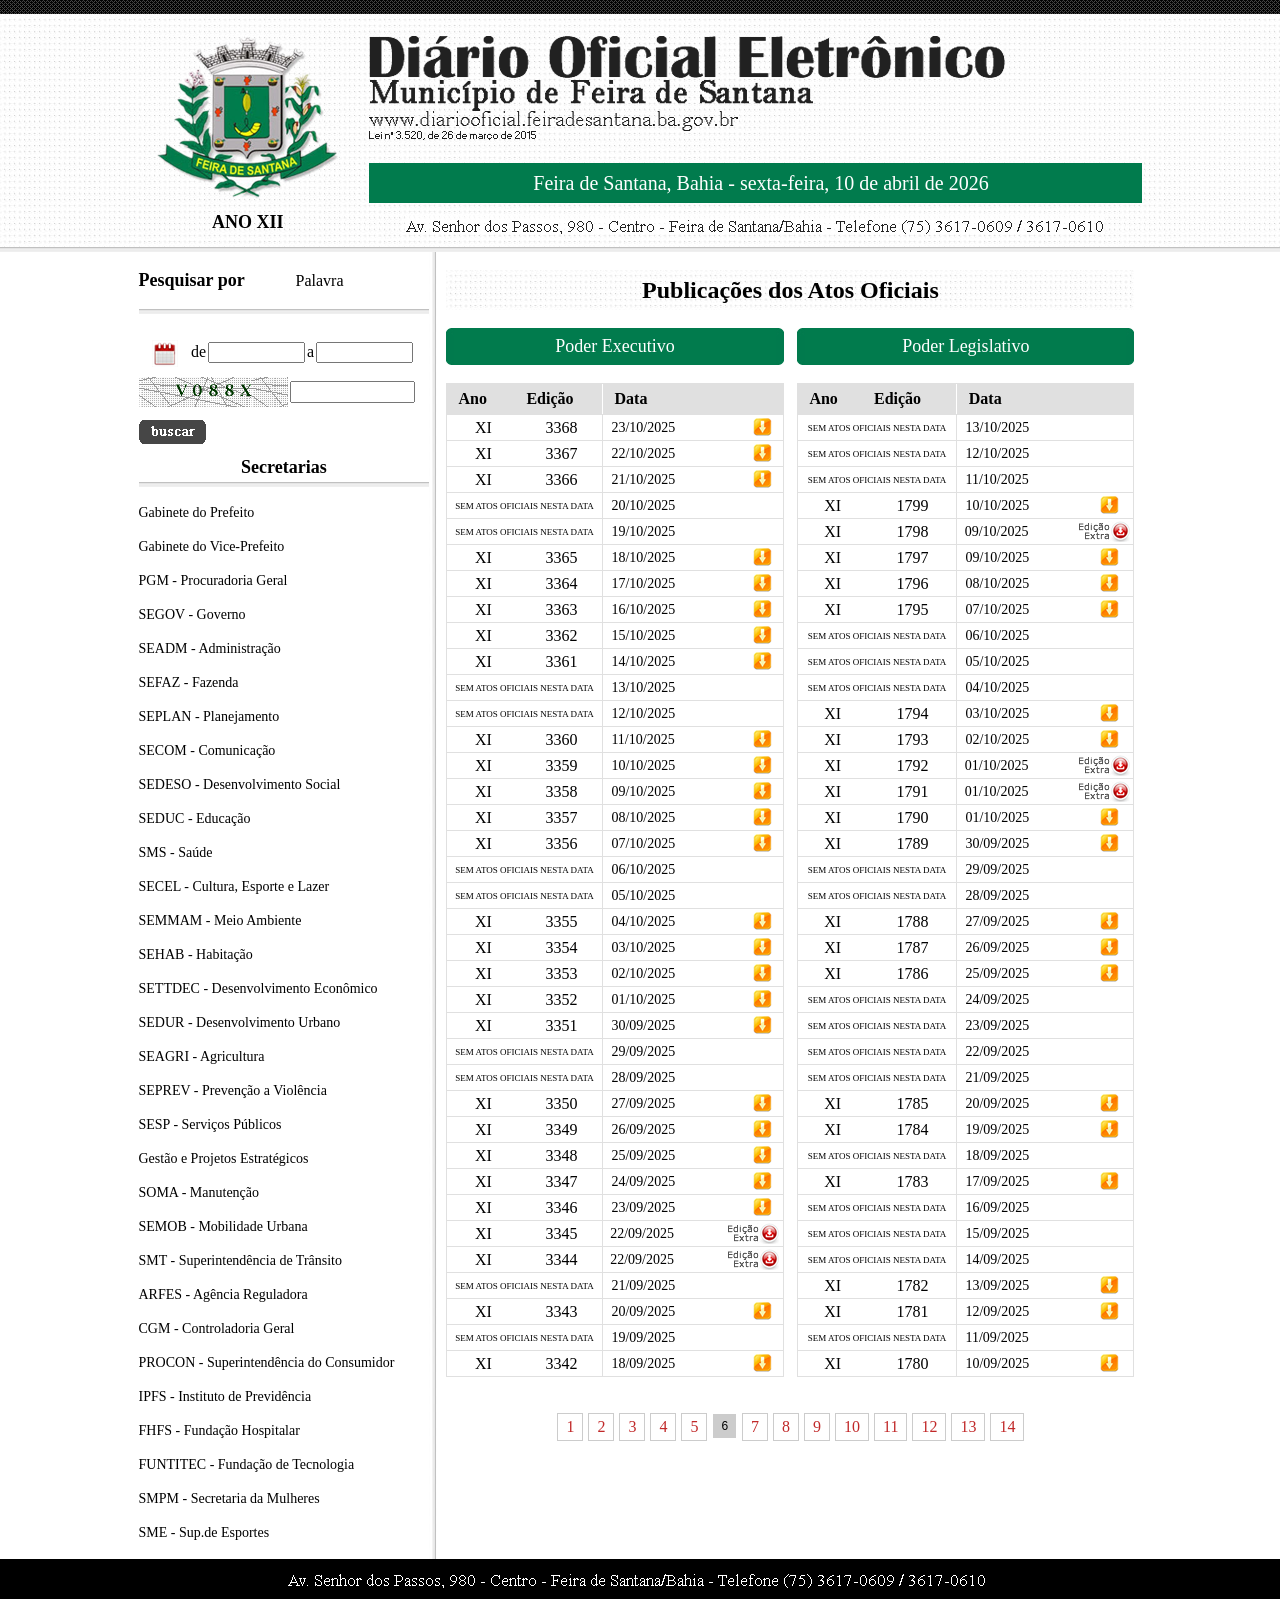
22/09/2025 (642, 1233)
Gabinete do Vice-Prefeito (212, 546)
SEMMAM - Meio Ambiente (220, 920)
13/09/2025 (997, 1285)
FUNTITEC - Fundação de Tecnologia (247, 1464)
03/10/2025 (643, 947)
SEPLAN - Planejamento (209, 716)
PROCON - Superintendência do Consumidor (267, 1362)
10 (852, 1426)
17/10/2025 (643, 583)
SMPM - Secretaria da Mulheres (229, 1498)
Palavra (320, 280)
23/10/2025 (643, 427)
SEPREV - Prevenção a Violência (233, 1090)
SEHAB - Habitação (196, 954)
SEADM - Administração (210, 648)
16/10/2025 (643, 609)
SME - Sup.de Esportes (204, 1532)
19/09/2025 (997, 1129)
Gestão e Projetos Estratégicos (224, 1158)
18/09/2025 (643, 1363)
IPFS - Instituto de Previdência (225, 1396)
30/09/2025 (643, 1025)
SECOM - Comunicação (207, 750)
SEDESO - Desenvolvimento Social (240, 784)
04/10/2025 (643, 921)
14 (1007, 1426)
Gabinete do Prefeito (197, 512)
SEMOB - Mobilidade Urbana (223, 1226)
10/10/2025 (643, 765)
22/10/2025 (643, 453)
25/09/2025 (643, 1155)
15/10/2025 (643, 635)
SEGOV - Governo (192, 614)
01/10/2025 (643, 999)
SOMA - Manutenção (199, 1192)
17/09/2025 (997, 1181)
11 (890, 1426)
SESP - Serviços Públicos (210, 1124)
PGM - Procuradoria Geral (213, 580)
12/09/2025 (997, 1311)
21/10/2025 (643, 479)
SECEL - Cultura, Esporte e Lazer (234, 886)
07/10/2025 (643, 843)
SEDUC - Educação (195, 818)
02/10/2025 (643, 973)
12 (929, 1426)
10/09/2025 (997, 1363)
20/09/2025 (643, 1311)
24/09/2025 (643, 1181)
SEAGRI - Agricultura (202, 1056)
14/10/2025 (643, 661)
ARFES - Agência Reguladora (223, 1294)
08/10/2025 (643, 817)
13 (968, 1426)
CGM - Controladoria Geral (217, 1328)
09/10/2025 (643, 791)
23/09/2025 (643, 1207)
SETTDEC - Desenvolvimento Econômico (258, 988)
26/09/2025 (643, 1129)
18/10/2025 (643, 557)
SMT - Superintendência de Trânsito (241, 1260)
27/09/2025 (643, 1103)
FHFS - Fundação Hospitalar (219, 1430)
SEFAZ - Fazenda (189, 682)
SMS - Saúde (176, 852)
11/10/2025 (642, 739)
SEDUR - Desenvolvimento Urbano (240, 1022)
